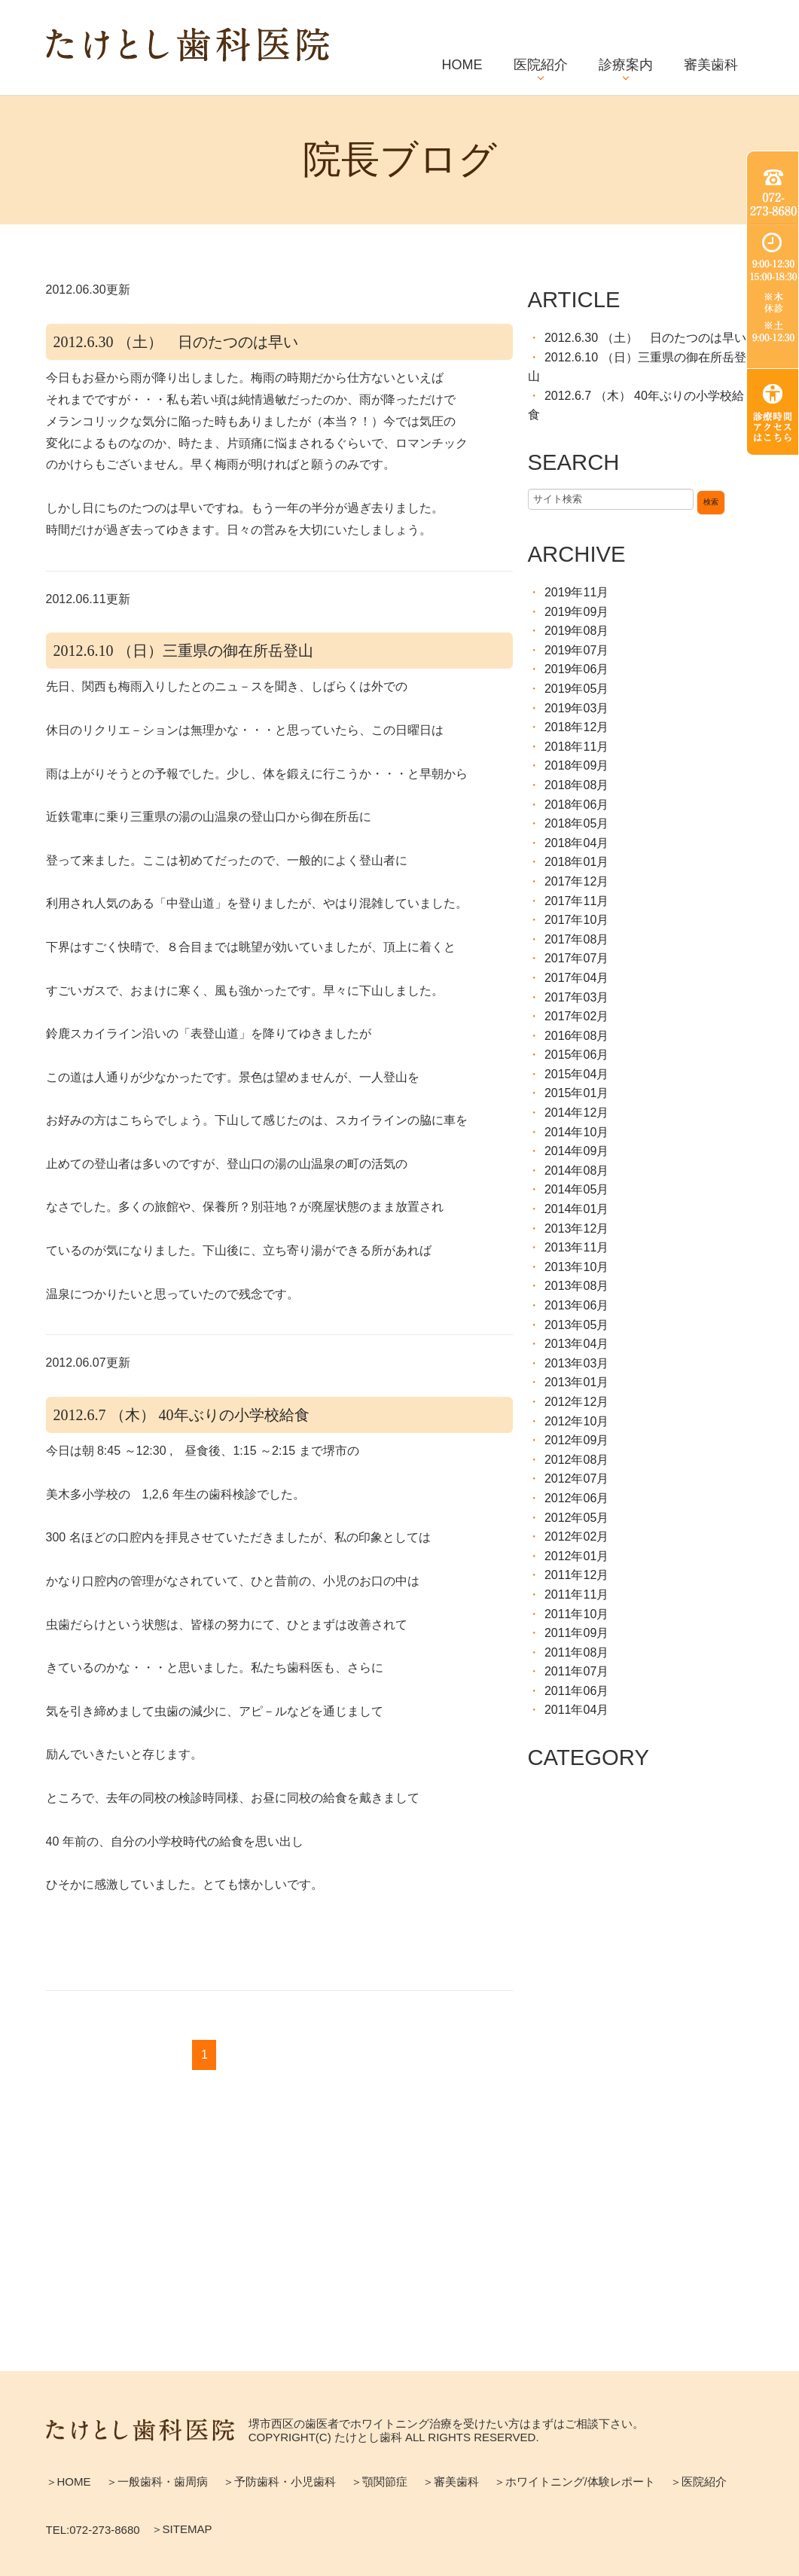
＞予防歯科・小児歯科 (279, 2481)
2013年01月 (576, 1382)
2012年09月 (576, 1440)
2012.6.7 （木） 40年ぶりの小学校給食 (181, 1415)
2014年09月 (576, 1151)
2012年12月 (576, 1401)
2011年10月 (576, 1614)
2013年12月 (576, 1228)
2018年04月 (576, 843)
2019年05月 (576, 688)
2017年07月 (576, 958)
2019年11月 (576, 592)
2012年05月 (576, 1517)
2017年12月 (576, 881)
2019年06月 (576, 669)
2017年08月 (576, 939)
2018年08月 (576, 785)
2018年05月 (576, 823)
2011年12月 (576, 1574)
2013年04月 (576, 1343)
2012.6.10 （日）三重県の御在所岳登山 (183, 650)
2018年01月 (576, 861)
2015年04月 (576, 1074)
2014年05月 (576, 1189)
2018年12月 (576, 727)
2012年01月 (576, 1556)
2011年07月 (576, 1671)
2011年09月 (576, 1632)
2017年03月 (576, 997)
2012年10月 (576, 1421)
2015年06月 (576, 1054)
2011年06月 (576, 1690)
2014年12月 (576, 1112)
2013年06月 (576, 1305)
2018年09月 (576, 765)
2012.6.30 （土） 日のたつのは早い (175, 342)
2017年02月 (576, 1016)
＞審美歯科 (450, 2481)
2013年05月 (576, 1324)
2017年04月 (576, 977)
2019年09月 (576, 611)
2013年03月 (576, 1363)
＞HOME (68, 2481)
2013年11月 (576, 1247)
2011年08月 (576, 1652)
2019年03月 (576, 708)
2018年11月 (576, 746)
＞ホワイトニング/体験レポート (574, 2481)
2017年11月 (576, 901)
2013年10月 (576, 1267)
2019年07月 (576, 650)
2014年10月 (576, 1132)
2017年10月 (576, 919)
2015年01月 (576, 1093)
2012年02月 (576, 1536)
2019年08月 (576, 630)
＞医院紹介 (698, 2481)
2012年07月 (576, 1478)
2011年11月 (576, 1594)
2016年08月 (576, 1035)
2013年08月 (576, 1285)
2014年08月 (576, 1170)
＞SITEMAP (181, 2529)
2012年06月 (576, 1498)
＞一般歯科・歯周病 (157, 2481)
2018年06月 (576, 804)
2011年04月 (576, 1709)
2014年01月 (576, 1209)
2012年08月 (576, 1459)
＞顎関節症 (379, 2481)
